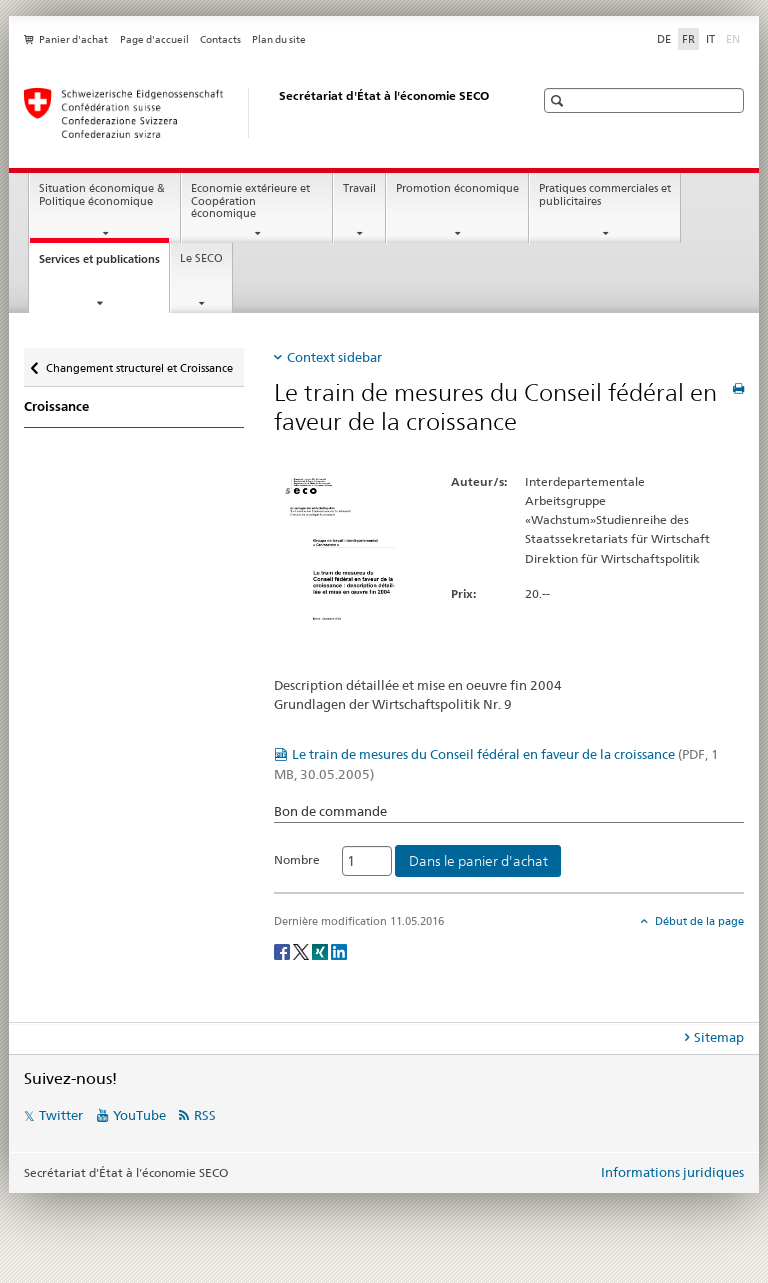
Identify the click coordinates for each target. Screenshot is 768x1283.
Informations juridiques (672, 1172)
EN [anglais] (735, 38)
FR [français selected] (688, 39)
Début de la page (698, 921)
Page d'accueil (154, 39)
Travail (359, 188)
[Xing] (321, 950)
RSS (205, 1115)
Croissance (56, 406)
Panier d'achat (73, 39)
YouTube (139, 1115)
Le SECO (201, 258)
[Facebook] (283, 950)
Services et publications (104, 264)
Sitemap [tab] (719, 1037)
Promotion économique (457, 188)
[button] (559, 100)
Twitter (61, 1115)
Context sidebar (334, 357)
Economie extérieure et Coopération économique (250, 201)
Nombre (297, 859)
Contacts (220, 39)
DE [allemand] (664, 39)
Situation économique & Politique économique (102, 195)
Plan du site (279, 39)
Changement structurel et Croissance (139, 363)
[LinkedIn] (339, 950)
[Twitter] (302, 950)
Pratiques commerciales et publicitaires (605, 195)
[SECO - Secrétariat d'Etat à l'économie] (259, 113)
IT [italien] (710, 39)
